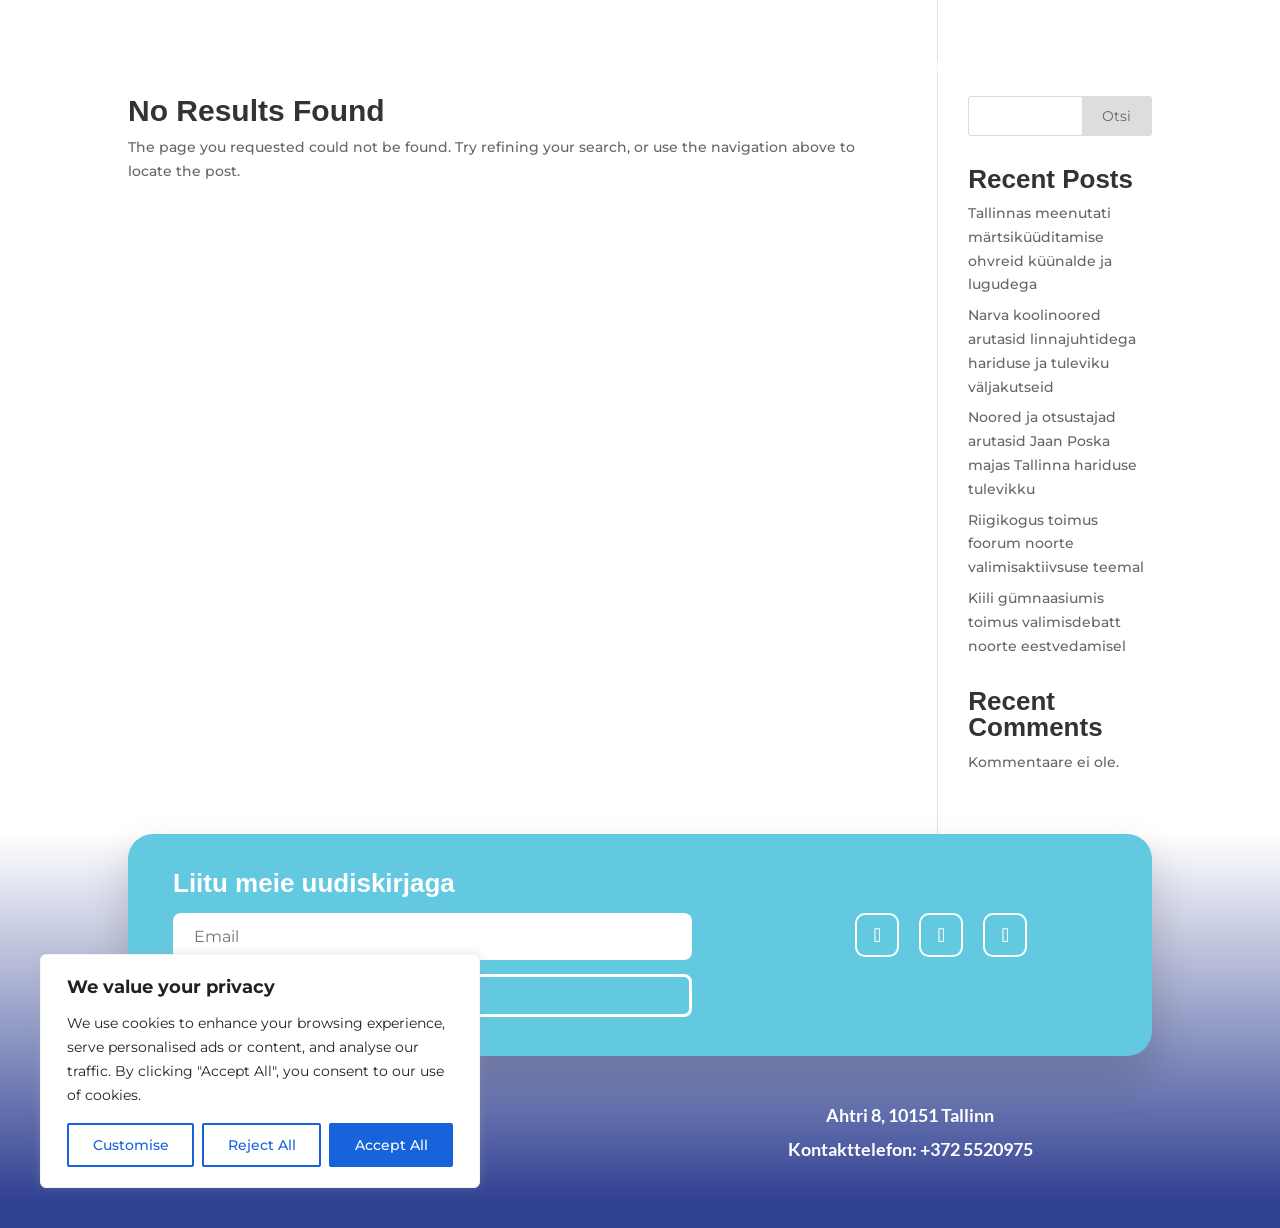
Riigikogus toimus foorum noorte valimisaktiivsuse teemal (1056, 544)
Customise (131, 1145)
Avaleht (512, 66)
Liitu (701, 66)
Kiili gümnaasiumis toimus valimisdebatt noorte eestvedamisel (1047, 622)
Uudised (613, 66)
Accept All (391, 1145)
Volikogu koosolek (1072, 66)
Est (1141, 29)
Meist (917, 66)
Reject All (262, 1145)
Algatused (797, 66)
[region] (260, 1071)
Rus (1084, 29)
